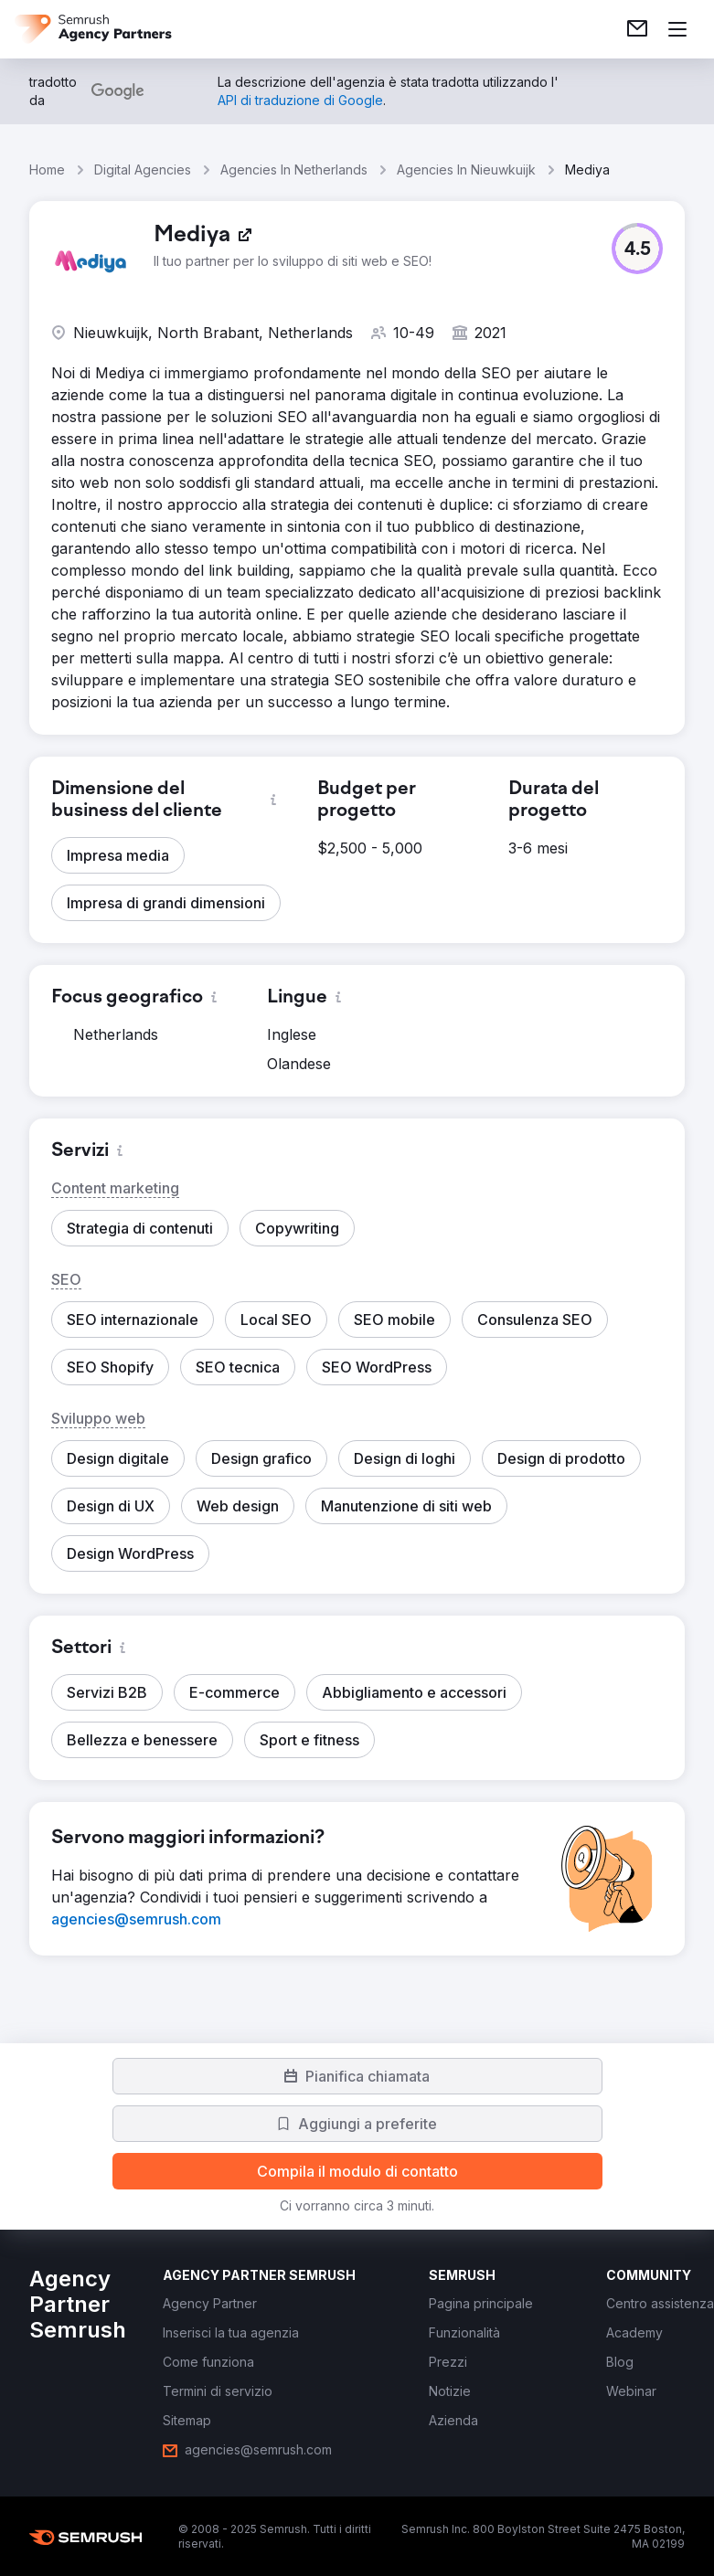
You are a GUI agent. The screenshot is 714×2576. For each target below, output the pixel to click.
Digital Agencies (142, 169)
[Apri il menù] (677, 29)
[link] (637, 29)
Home (47, 169)
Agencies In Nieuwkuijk (466, 169)
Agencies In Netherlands (294, 169)
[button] (637, 248)
